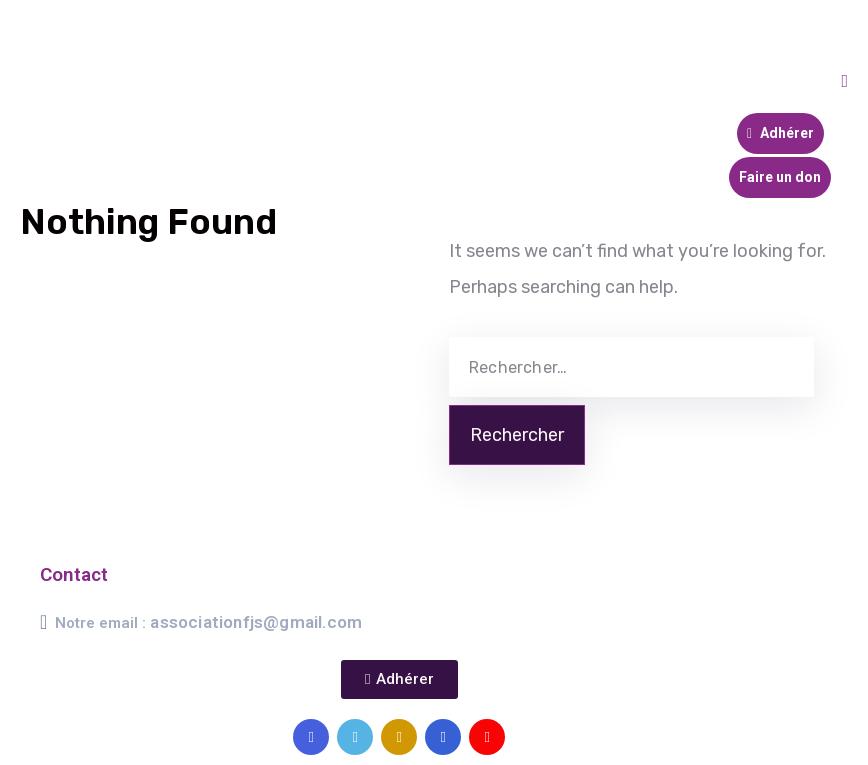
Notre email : (208, 623)
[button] (399, 679)
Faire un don (780, 177)
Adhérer (780, 133)
